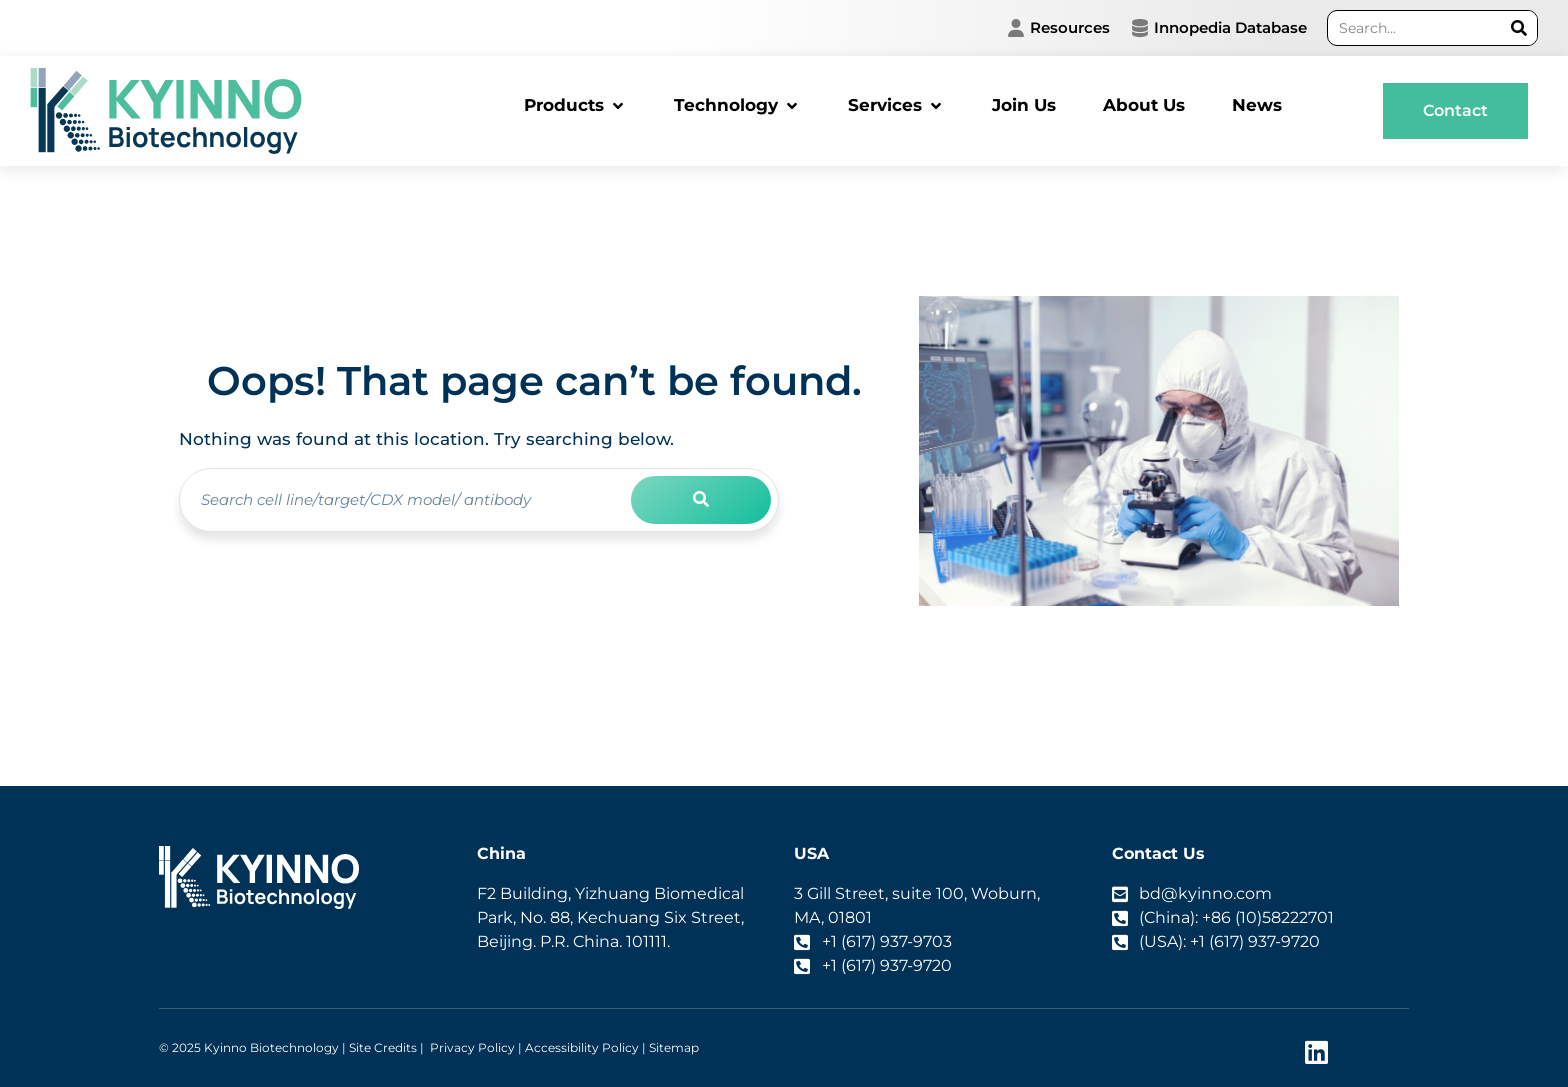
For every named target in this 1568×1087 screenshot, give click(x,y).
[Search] (1519, 28)
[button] (575, 106)
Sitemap (674, 1047)
